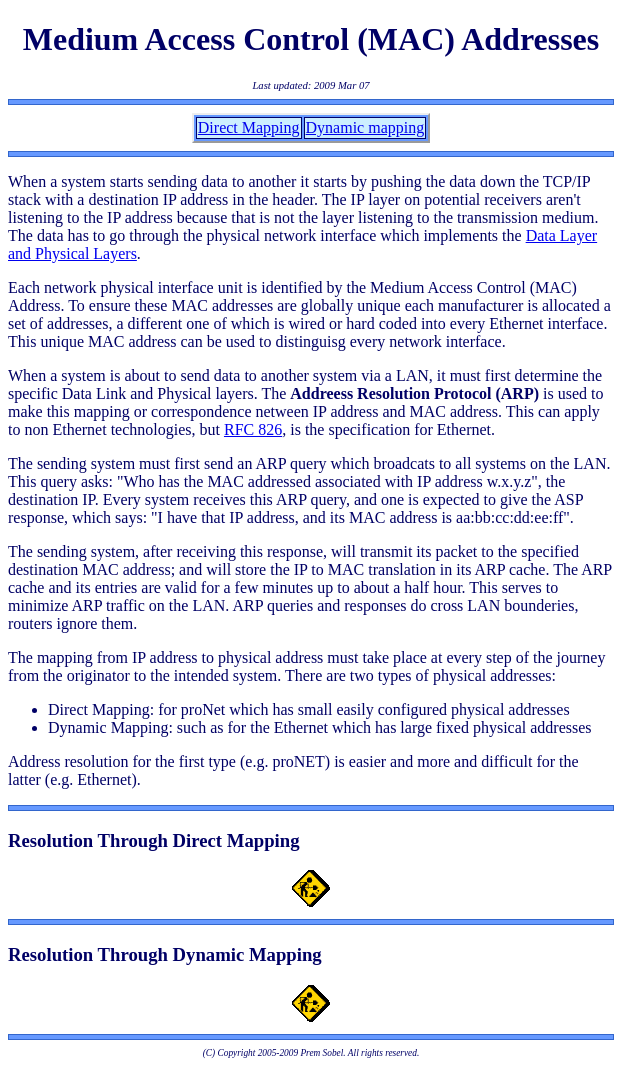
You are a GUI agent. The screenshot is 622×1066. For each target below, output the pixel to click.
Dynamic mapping (365, 127)
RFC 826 (253, 429)
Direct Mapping (249, 127)
